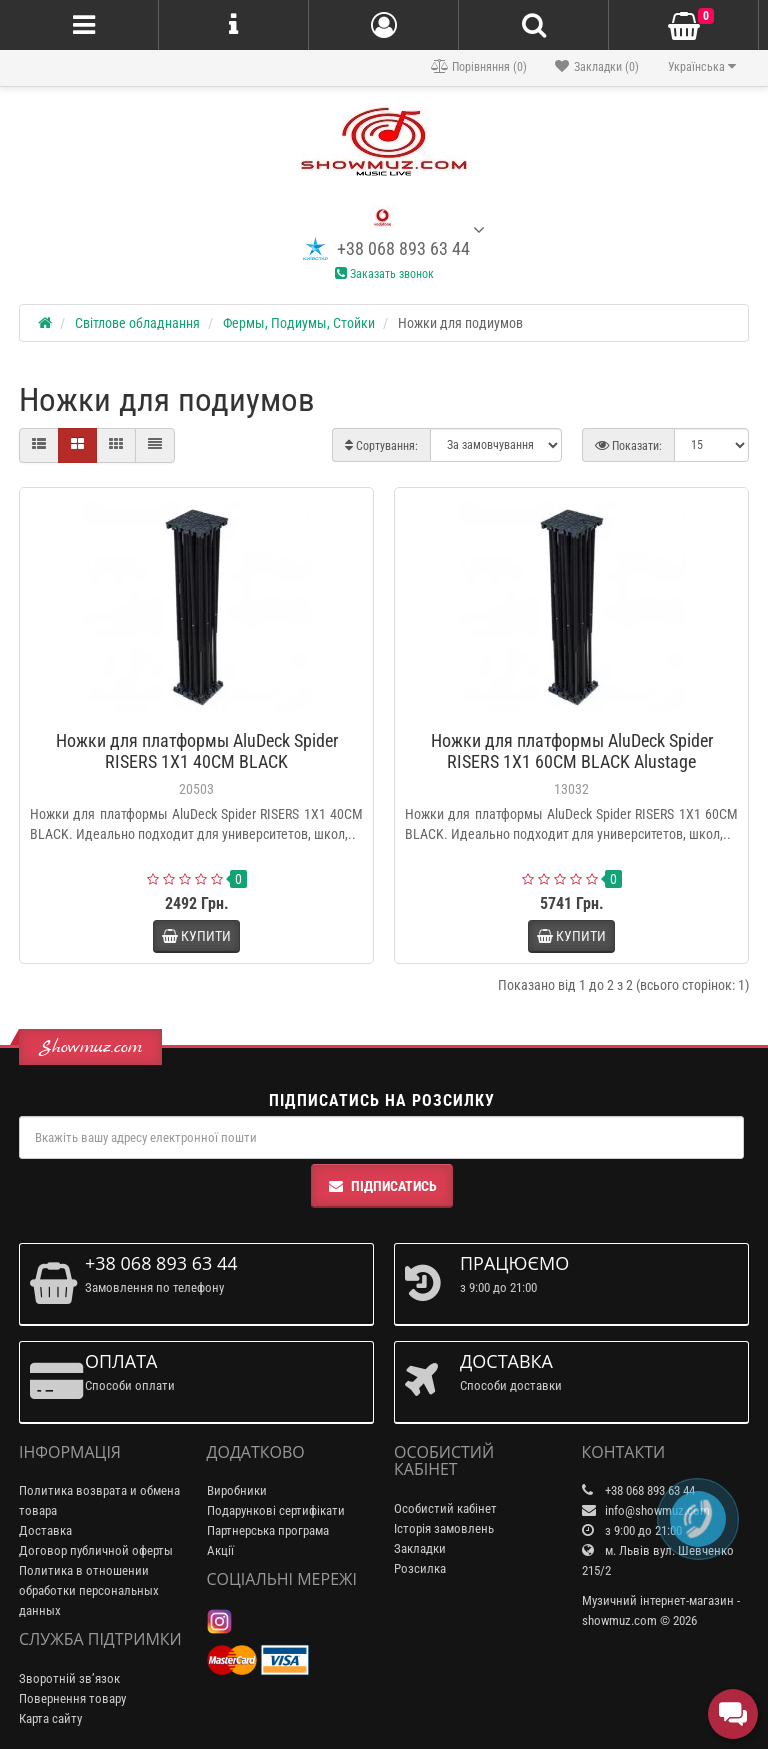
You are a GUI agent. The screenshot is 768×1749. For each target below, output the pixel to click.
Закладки (420, 1548)
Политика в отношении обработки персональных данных (89, 1590)
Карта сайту (50, 1718)
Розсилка (420, 1568)
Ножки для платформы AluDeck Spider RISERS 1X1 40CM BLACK (197, 751)
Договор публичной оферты (96, 1550)
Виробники (237, 1490)
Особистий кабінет (445, 1508)
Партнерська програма (268, 1530)
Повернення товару (72, 1698)
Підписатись (382, 1186)
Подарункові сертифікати (276, 1510)
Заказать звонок (384, 274)
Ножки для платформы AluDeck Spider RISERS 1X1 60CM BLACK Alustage (572, 751)
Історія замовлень (444, 1528)
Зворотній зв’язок (69, 1678)
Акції (220, 1550)
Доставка (45, 1530)
